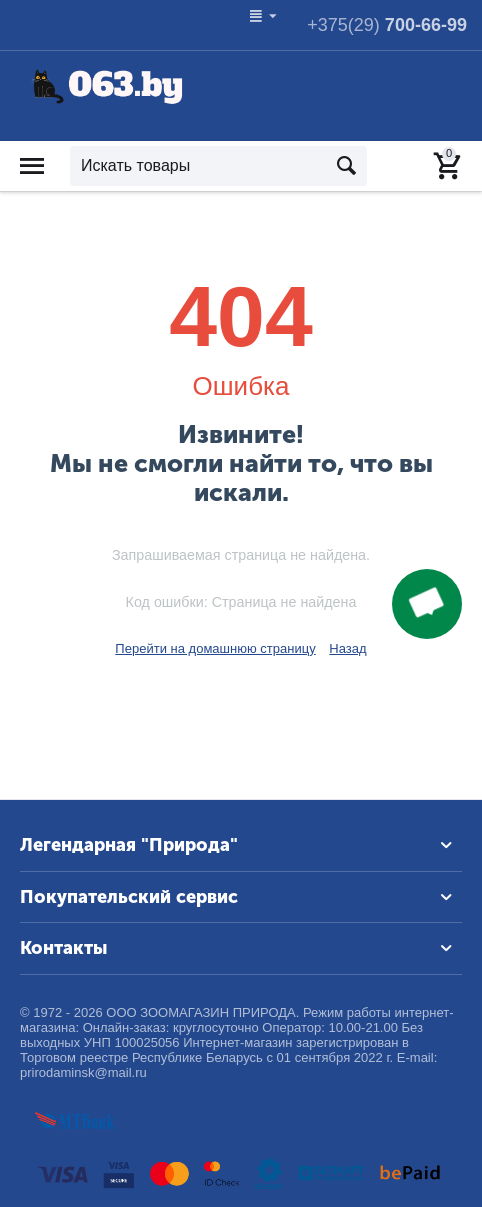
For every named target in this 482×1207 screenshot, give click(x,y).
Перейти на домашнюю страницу (215, 648)
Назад (347, 648)
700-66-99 (387, 25)
